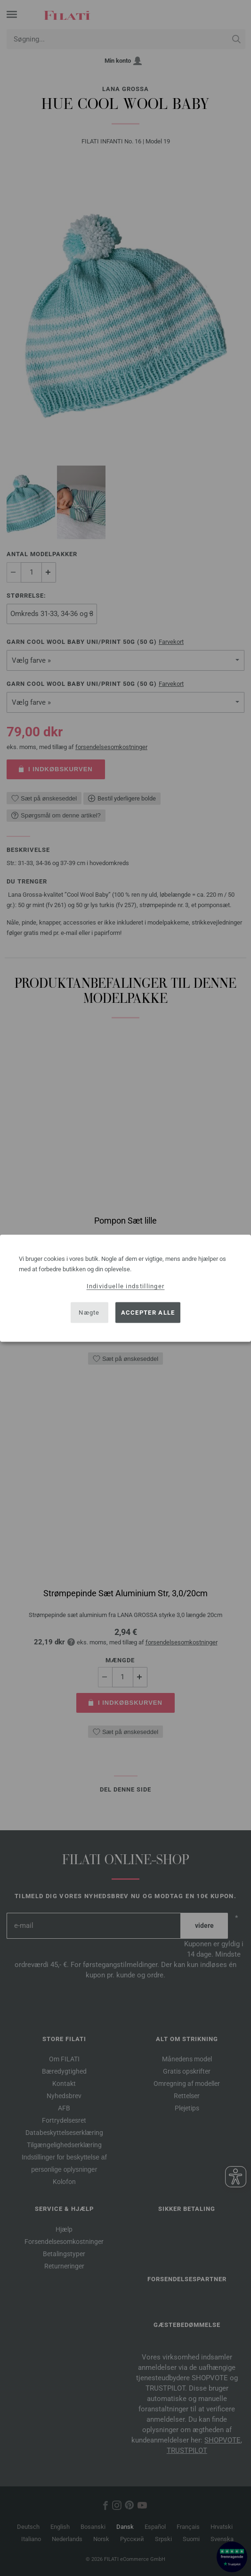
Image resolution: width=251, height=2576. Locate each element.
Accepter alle (148, 1312)
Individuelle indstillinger (126, 1285)
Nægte (89, 1312)
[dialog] (125, 1288)
